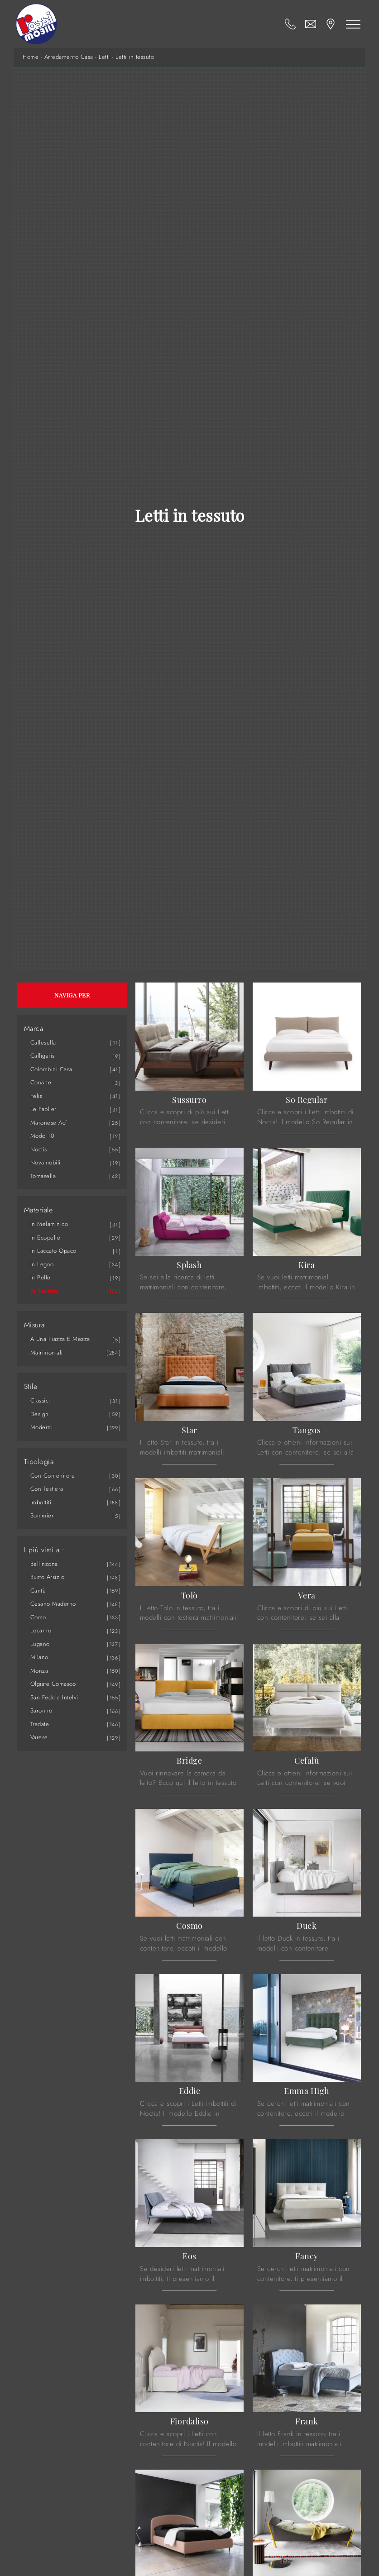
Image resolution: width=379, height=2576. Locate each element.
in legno (42, 1264)
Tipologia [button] (39, 1462)
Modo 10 (42, 1135)
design (39, 1414)
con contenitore (52, 1475)
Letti (104, 57)
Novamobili (45, 1162)
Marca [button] (33, 1029)
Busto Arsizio (47, 1577)
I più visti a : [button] (44, 1550)
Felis (36, 1096)
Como (38, 1617)
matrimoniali (46, 1352)
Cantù (38, 1590)
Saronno (41, 1710)
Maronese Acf (48, 1122)
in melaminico (49, 1224)
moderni (41, 1427)
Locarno (41, 1630)
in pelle (40, 1277)
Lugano (40, 1644)
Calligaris (42, 1055)
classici (40, 1400)
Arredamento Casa (68, 57)
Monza (39, 1670)
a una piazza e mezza (60, 1339)
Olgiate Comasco (53, 1683)
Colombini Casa (51, 1069)
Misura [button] (34, 1325)
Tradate (39, 1724)
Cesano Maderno (53, 1603)
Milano (39, 1657)
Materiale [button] (38, 1210)
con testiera (46, 1488)
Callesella (43, 1042)
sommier (42, 1515)
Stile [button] (31, 1387)
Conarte (41, 1082)
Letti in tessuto (134, 57)
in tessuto (44, 1291)
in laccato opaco (53, 1250)
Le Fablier (43, 1109)
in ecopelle (45, 1237)
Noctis (38, 1149)
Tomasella (43, 1176)
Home (30, 57)
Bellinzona (44, 1564)
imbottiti (41, 1502)
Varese (39, 1737)
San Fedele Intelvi (54, 1697)
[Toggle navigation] (353, 24)
